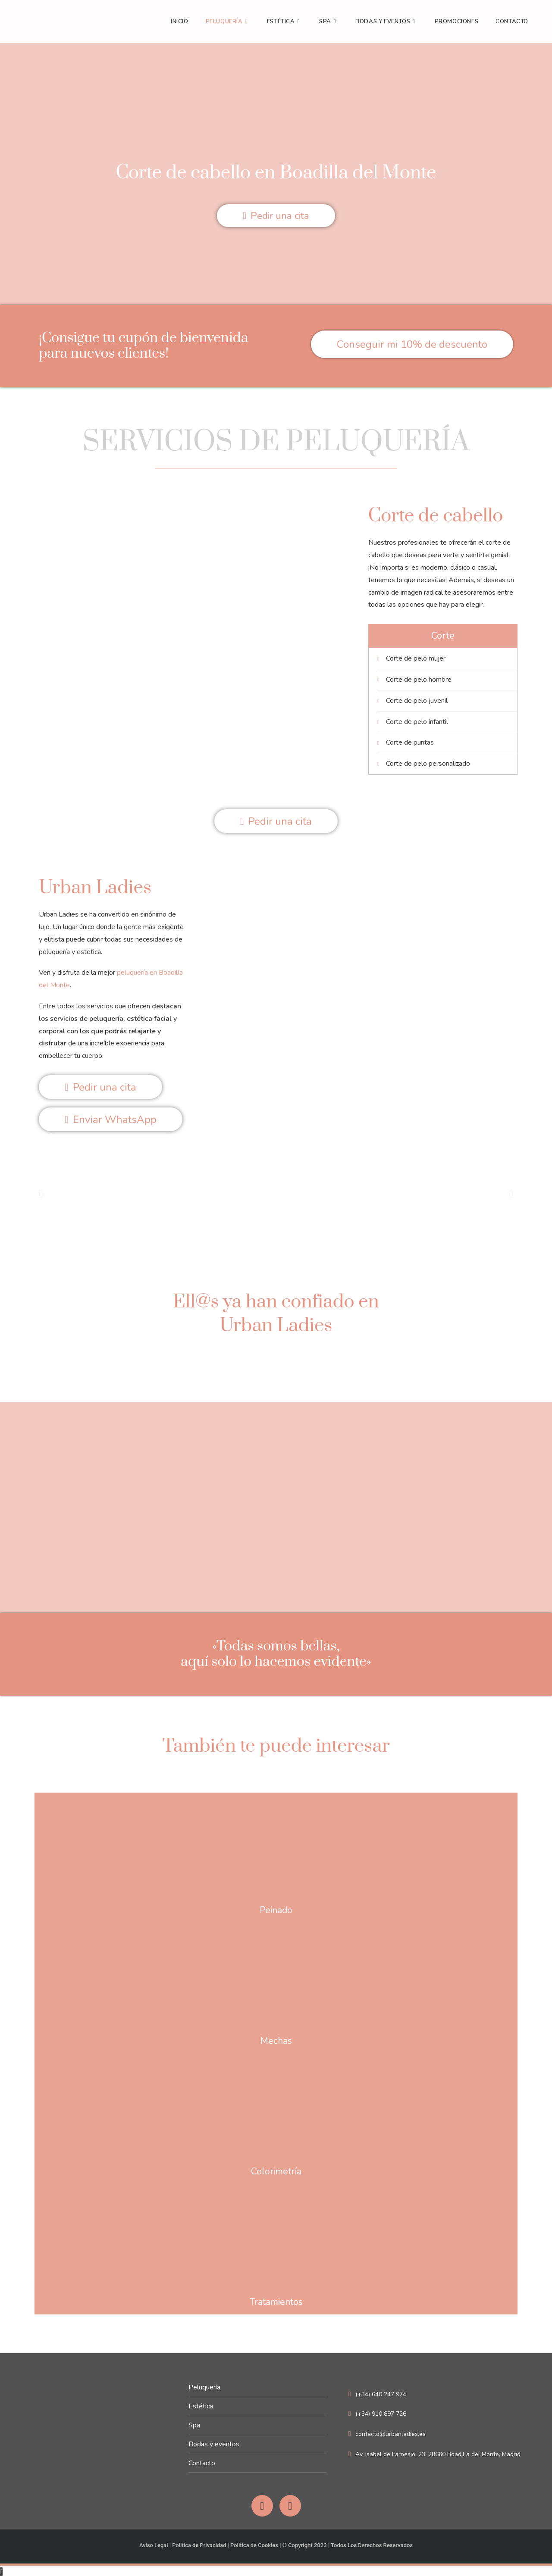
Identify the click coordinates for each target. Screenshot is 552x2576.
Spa (194, 2423)
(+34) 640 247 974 (377, 2392)
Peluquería (204, 2385)
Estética (200, 2404)
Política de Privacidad (199, 2543)
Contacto (201, 2461)
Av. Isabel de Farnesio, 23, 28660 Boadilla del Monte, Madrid (434, 2452)
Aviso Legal (152, 2543)
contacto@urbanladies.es (387, 2432)
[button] (41, 1191)
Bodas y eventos (213, 2442)
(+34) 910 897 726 (377, 2412)
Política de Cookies (255, 2543)
